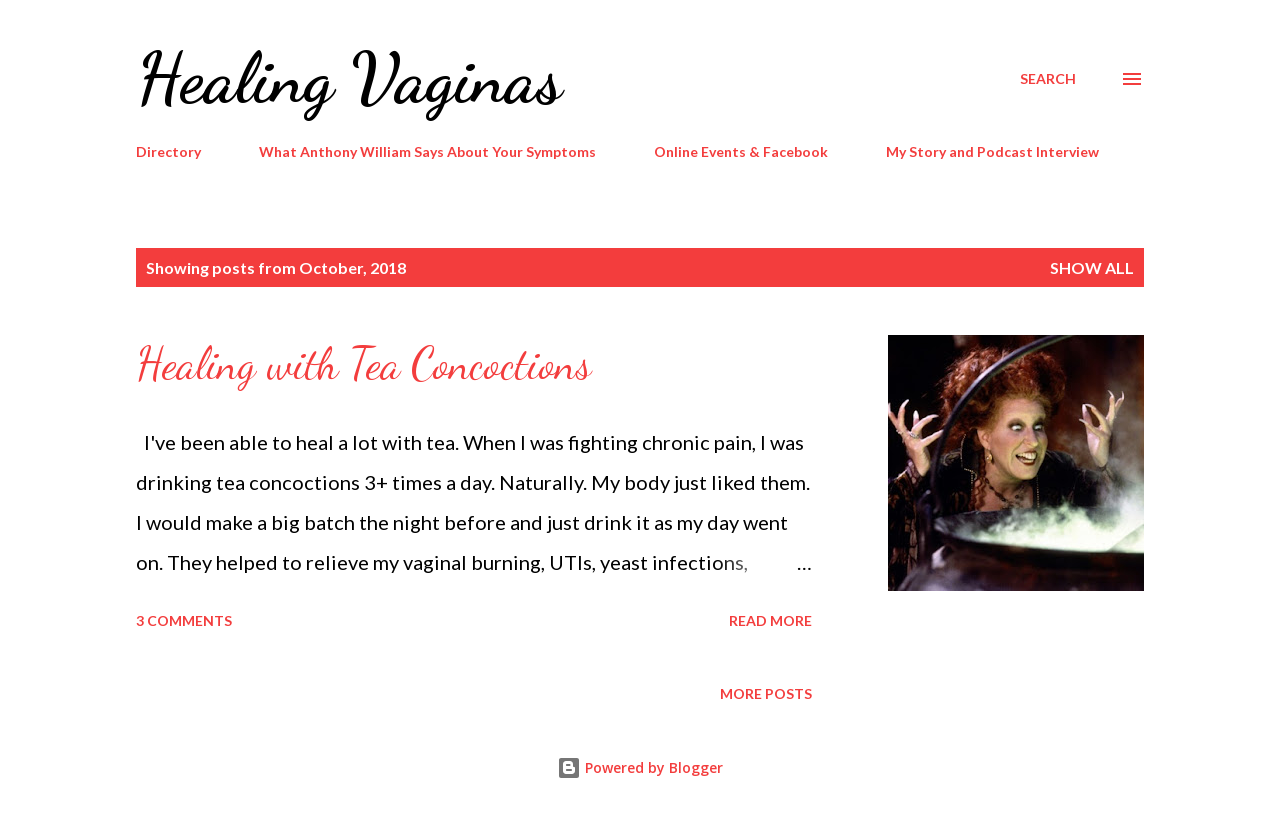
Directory (168, 151)
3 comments (184, 620)
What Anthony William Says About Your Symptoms (427, 151)
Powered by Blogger (640, 767)
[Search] (1048, 79)
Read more (770, 620)
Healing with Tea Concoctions (363, 364)
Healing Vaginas (349, 79)
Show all (1092, 267)
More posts (766, 693)
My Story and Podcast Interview (992, 151)
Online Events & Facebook (741, 151)
